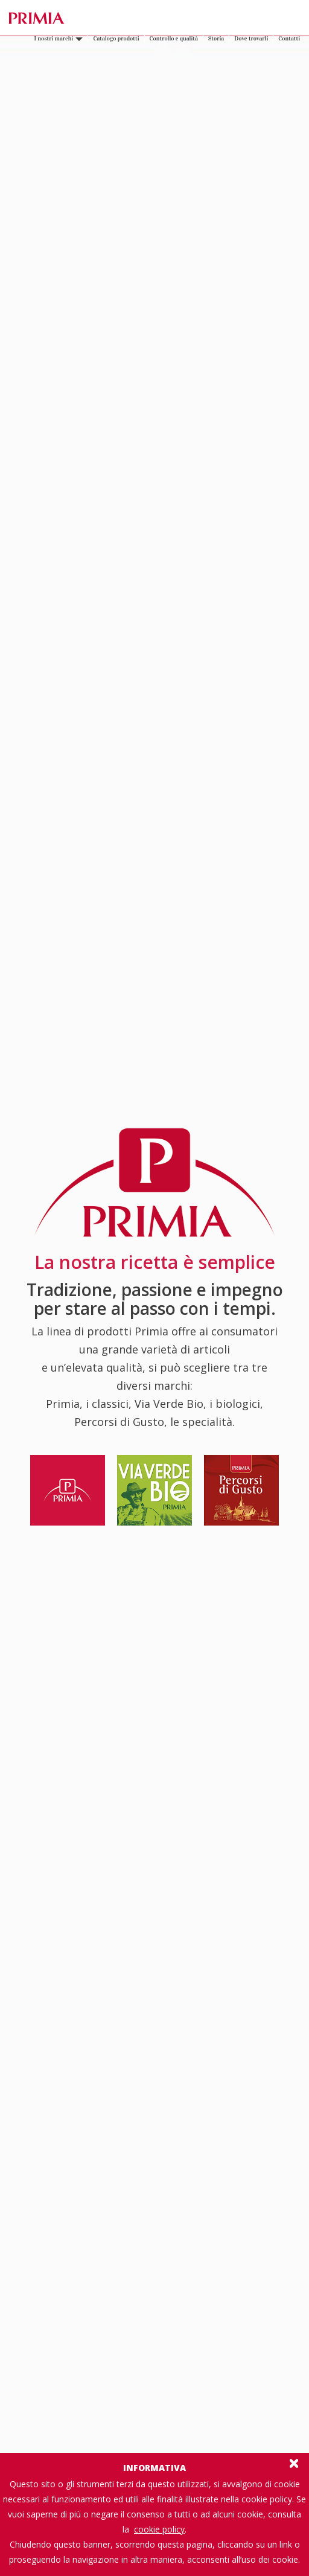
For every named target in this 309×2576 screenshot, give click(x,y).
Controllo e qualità (174, 38)
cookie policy (159, 2529)
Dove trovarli (251, 38)
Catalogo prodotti (116, 38)
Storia (216, 38)
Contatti (289, 38)
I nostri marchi (58, 38)
